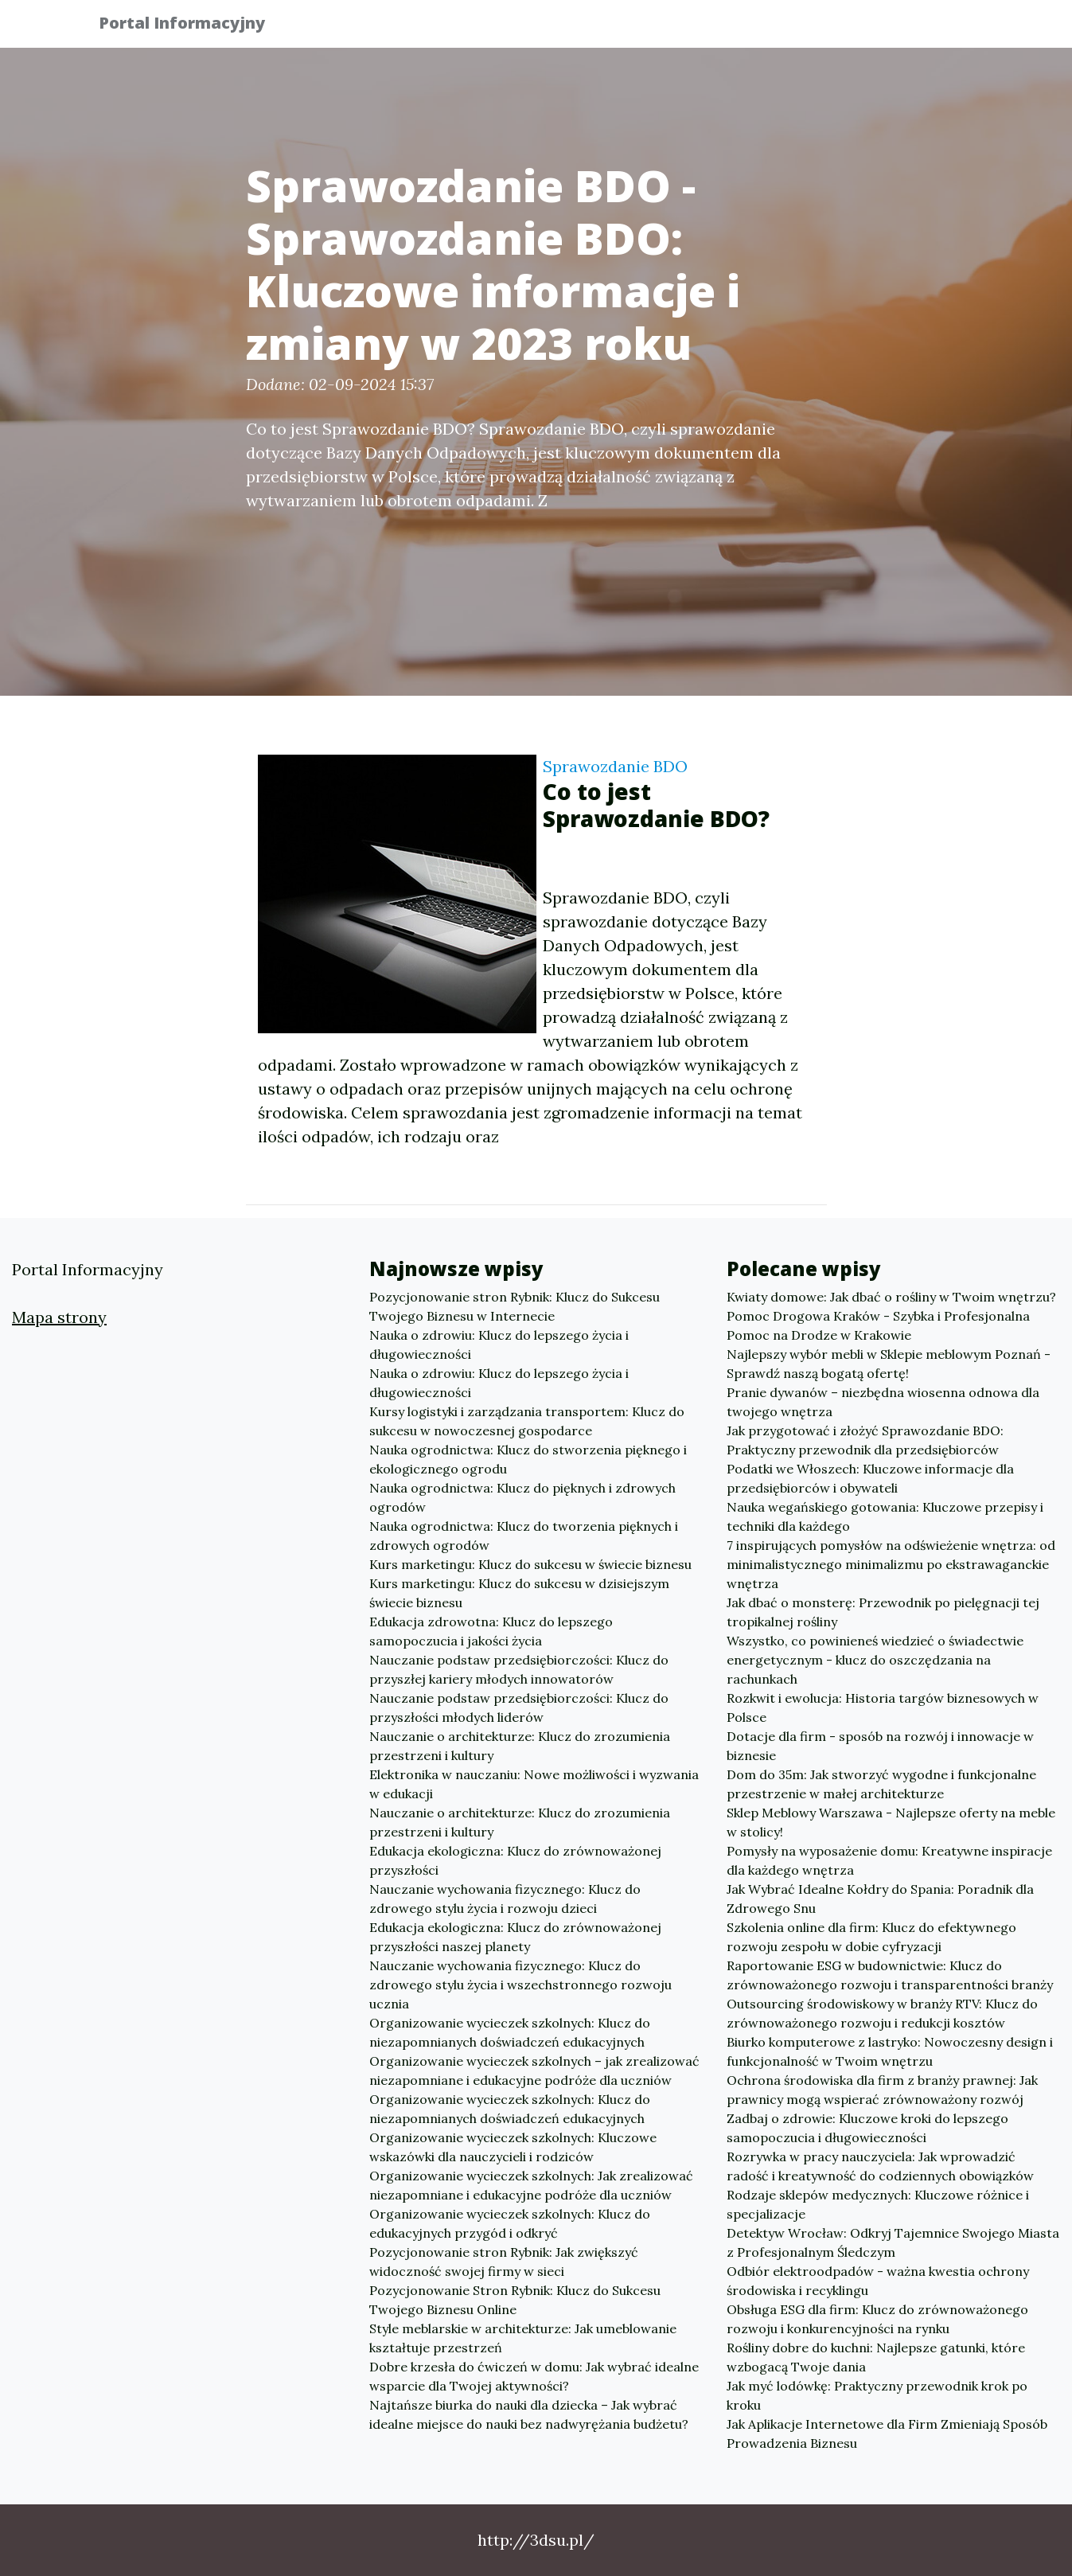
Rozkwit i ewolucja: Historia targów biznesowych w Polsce (883, 1707)
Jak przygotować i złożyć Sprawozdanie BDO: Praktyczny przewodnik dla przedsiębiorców (865, 1440)
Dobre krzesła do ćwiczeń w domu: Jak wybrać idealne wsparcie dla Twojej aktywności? (534, 2376)
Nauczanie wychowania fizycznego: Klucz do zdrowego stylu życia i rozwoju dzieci (505, 1898)
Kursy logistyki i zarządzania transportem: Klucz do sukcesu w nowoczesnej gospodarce (526, 1420)
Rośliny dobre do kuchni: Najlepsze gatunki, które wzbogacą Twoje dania (876, 2357)
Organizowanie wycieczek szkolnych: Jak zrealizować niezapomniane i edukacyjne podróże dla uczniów (531, 2185)
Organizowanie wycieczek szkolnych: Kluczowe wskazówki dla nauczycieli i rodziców (513, 2146)
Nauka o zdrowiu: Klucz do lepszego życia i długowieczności (499, 1344)
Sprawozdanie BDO (615, 766)
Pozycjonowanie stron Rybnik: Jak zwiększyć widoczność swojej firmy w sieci (503, 2261)
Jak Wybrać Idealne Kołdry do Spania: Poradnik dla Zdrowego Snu (880, 1898)
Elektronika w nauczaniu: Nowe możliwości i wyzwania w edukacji (534, 1783)
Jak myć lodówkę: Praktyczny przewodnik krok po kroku (877, 2395)
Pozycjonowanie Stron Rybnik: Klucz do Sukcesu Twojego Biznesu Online (515, 2299)
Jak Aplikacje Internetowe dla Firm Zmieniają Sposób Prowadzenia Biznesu (887, 2433)
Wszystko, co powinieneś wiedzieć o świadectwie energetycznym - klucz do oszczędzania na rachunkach (875, 1660)
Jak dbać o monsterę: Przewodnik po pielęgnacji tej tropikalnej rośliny (883, 1612)
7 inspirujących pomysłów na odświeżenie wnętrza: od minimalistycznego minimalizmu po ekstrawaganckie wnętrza (891, 1564)
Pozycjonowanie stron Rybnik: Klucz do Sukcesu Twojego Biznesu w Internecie (514, 1306)
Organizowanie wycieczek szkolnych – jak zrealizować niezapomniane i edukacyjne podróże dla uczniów (534, 2070)
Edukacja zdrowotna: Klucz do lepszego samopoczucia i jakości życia (491, 1631)
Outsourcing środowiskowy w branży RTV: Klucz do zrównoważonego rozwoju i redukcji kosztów (882, 2013)
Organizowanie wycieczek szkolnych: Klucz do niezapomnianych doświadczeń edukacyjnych (509, 2032)
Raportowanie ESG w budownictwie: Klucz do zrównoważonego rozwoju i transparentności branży (890, 1974)
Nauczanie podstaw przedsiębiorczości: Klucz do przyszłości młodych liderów (519, 1707)
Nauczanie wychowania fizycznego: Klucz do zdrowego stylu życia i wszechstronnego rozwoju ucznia (520, 1984)
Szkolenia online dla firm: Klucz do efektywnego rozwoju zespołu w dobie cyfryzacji (871, 1936)
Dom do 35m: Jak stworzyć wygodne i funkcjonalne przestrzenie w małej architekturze (881, 1783)
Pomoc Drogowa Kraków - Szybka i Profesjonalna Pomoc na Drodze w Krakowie (878, 1325)
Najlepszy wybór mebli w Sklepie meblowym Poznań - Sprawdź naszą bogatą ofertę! (889, 1363)
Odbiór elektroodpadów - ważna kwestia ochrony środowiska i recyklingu (878, 2280)
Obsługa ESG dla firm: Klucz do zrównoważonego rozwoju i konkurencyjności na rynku (877, 2318)
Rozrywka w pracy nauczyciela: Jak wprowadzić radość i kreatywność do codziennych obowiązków (880, 2166)
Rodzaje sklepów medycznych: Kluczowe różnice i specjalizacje (878, 2204)
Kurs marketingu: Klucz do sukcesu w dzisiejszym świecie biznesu (519, 1592)
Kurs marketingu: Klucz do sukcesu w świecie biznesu (530, 1564)
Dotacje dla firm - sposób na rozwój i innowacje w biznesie (880, 1745)
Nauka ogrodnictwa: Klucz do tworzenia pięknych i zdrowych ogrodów (523, 1535)
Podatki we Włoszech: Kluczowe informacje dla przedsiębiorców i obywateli (870, 1478)
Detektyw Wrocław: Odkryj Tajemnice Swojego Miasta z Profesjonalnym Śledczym (893, 2242)
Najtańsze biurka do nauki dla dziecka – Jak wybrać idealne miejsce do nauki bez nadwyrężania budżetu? (528, 2414)
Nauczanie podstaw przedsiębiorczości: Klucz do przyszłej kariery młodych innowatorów (519, 1669)
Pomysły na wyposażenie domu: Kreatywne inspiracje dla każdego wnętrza (889, 1860)
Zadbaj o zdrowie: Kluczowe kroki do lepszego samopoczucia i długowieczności (867, 2127)
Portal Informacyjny (194, 26)
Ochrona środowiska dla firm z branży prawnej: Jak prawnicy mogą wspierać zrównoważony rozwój (882, 2089)
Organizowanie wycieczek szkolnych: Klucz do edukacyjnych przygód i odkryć (509, 2223)
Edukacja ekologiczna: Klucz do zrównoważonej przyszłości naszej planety (515, 1936)
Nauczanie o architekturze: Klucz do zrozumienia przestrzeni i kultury (519, 1745)
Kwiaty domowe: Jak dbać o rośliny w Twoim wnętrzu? (891, 1297)
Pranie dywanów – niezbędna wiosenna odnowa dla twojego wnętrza (883, 1401)
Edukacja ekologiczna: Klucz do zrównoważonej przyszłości (515, 1860)
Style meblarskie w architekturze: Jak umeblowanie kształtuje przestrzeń (522, 2337)
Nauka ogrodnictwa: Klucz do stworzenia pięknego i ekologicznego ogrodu (528, 1459)
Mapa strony (59, 1317)
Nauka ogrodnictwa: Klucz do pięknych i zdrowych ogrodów (522, 1497)
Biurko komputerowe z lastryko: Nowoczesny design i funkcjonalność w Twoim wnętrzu (890, 2051)
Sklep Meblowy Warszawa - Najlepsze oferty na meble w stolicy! (891, 1822)
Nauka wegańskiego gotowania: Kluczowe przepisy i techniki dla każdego (885, 1516)
